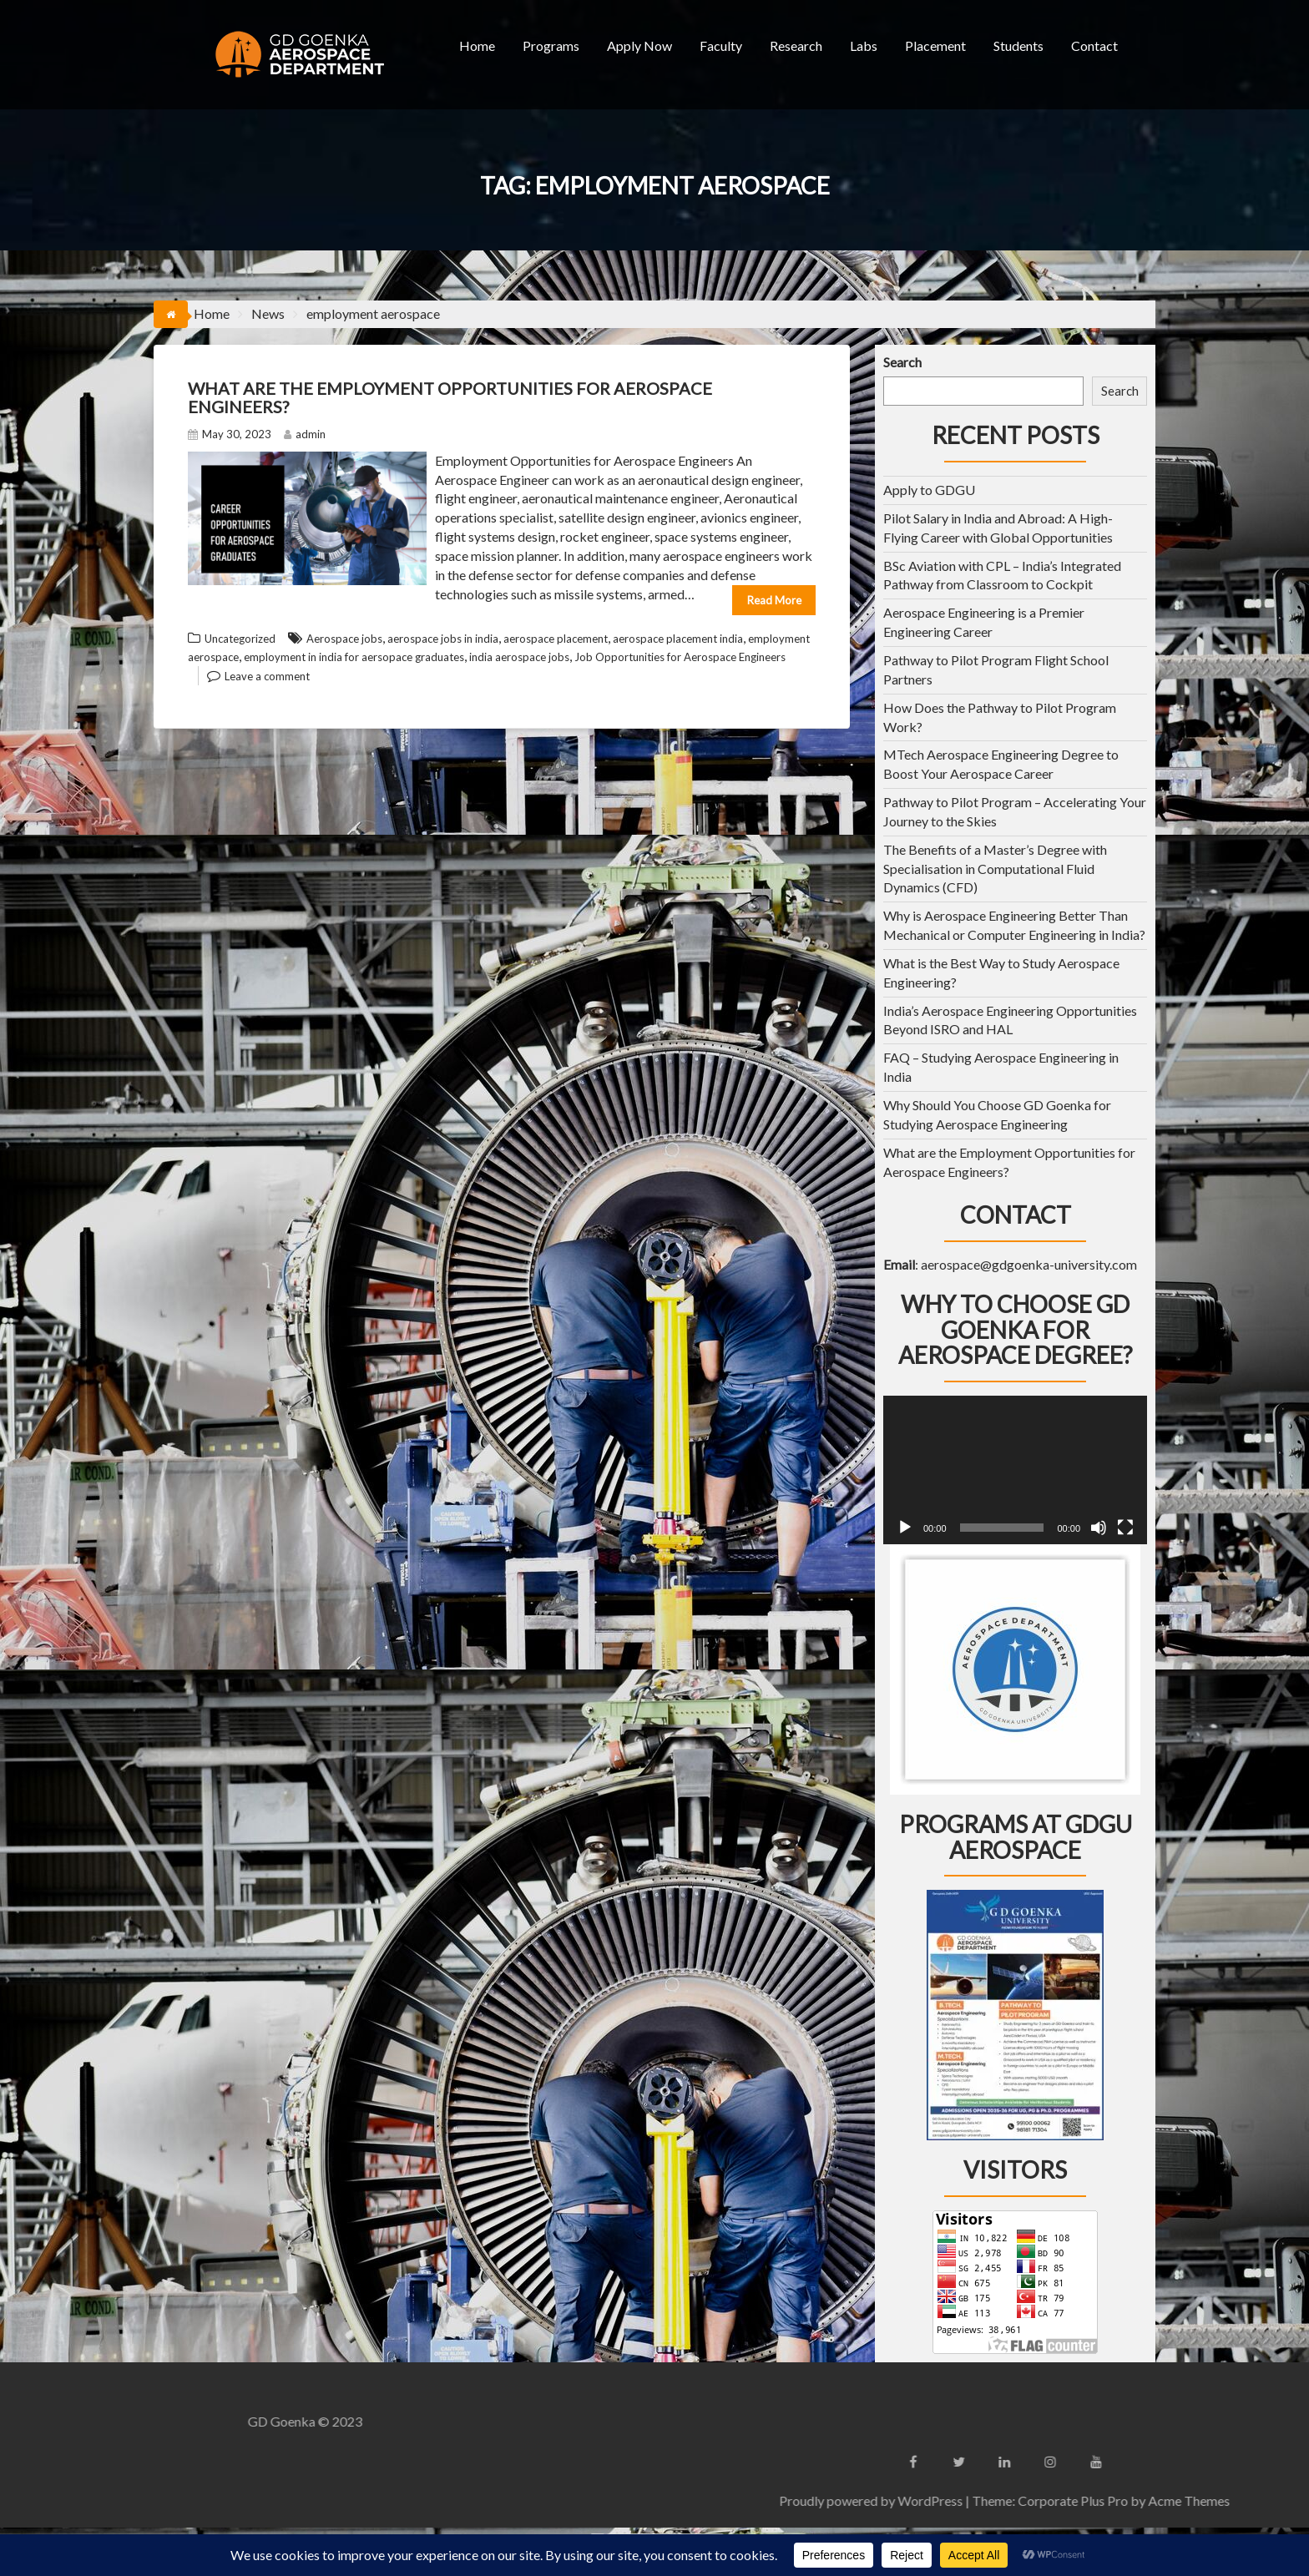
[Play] (905, 1527)
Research (796, 45)
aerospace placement (555, 638)
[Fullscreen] (1125, 1527)
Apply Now (639, 45)
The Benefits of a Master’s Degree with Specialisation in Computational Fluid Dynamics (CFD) (995, 868)
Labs (863, 45)
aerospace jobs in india (442, 638)
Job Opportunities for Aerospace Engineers (680, 657)
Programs (551, 45)
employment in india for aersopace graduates (354, 657)
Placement (935, 45)
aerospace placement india (678, 638)
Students (1018, 45)
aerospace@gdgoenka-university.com (1029, 1264)
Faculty (721, 45)
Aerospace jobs (344, 638)
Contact (1094, 45)
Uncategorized (240, 638)
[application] (1015, 1470)
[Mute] (1098, 1527)
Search (902, 362)
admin (305, 434)
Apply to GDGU (929, 490)
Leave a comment (267, 676)
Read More (774, 600)
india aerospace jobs (519, 657)
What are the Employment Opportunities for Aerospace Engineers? (450, 397)
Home (477, 45)
